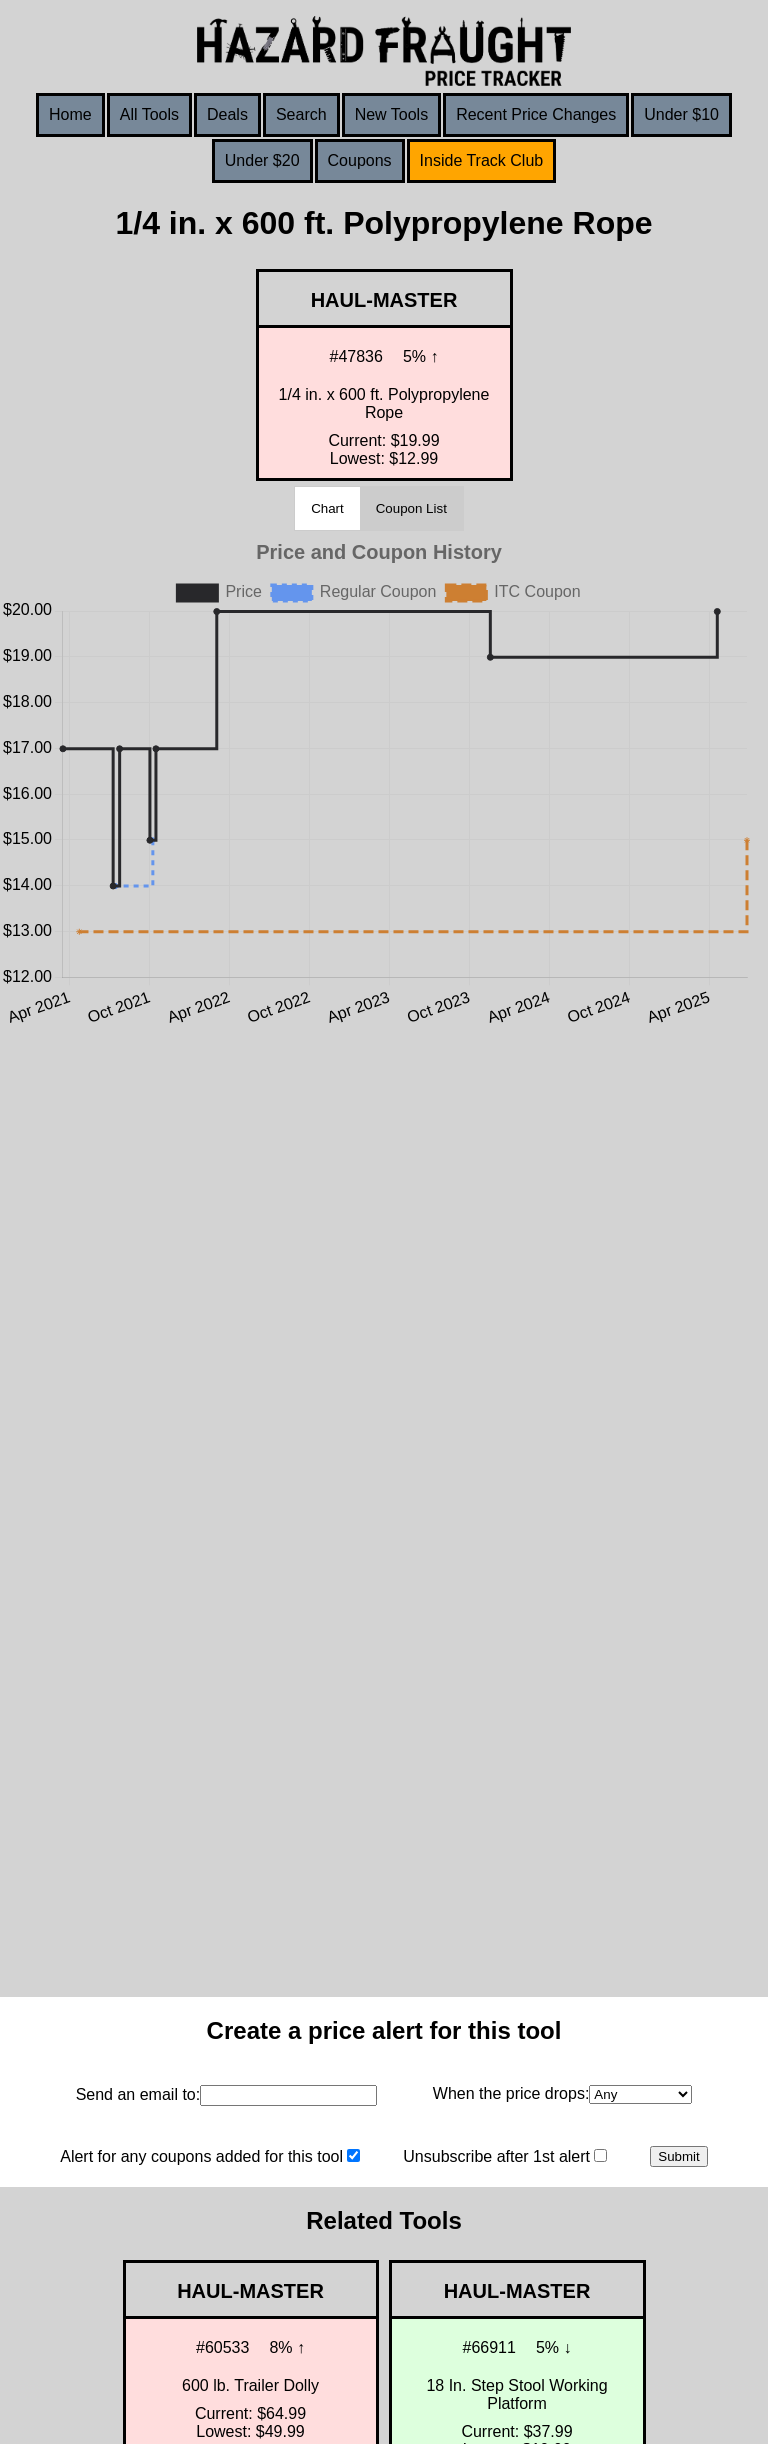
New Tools (392, 114)
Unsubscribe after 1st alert (496, 2156)
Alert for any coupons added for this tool (201, 2156)
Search (301, 114)
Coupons (360, 160)
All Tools (149, 114)
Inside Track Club (482, 160)
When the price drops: (511, 2093)
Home (70, 114)
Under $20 (262, 160)
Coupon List (411, 508)
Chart (327, 508)
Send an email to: (138, 2094)
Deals (227, 114)
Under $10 (681, 114)
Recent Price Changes (536, 114)
